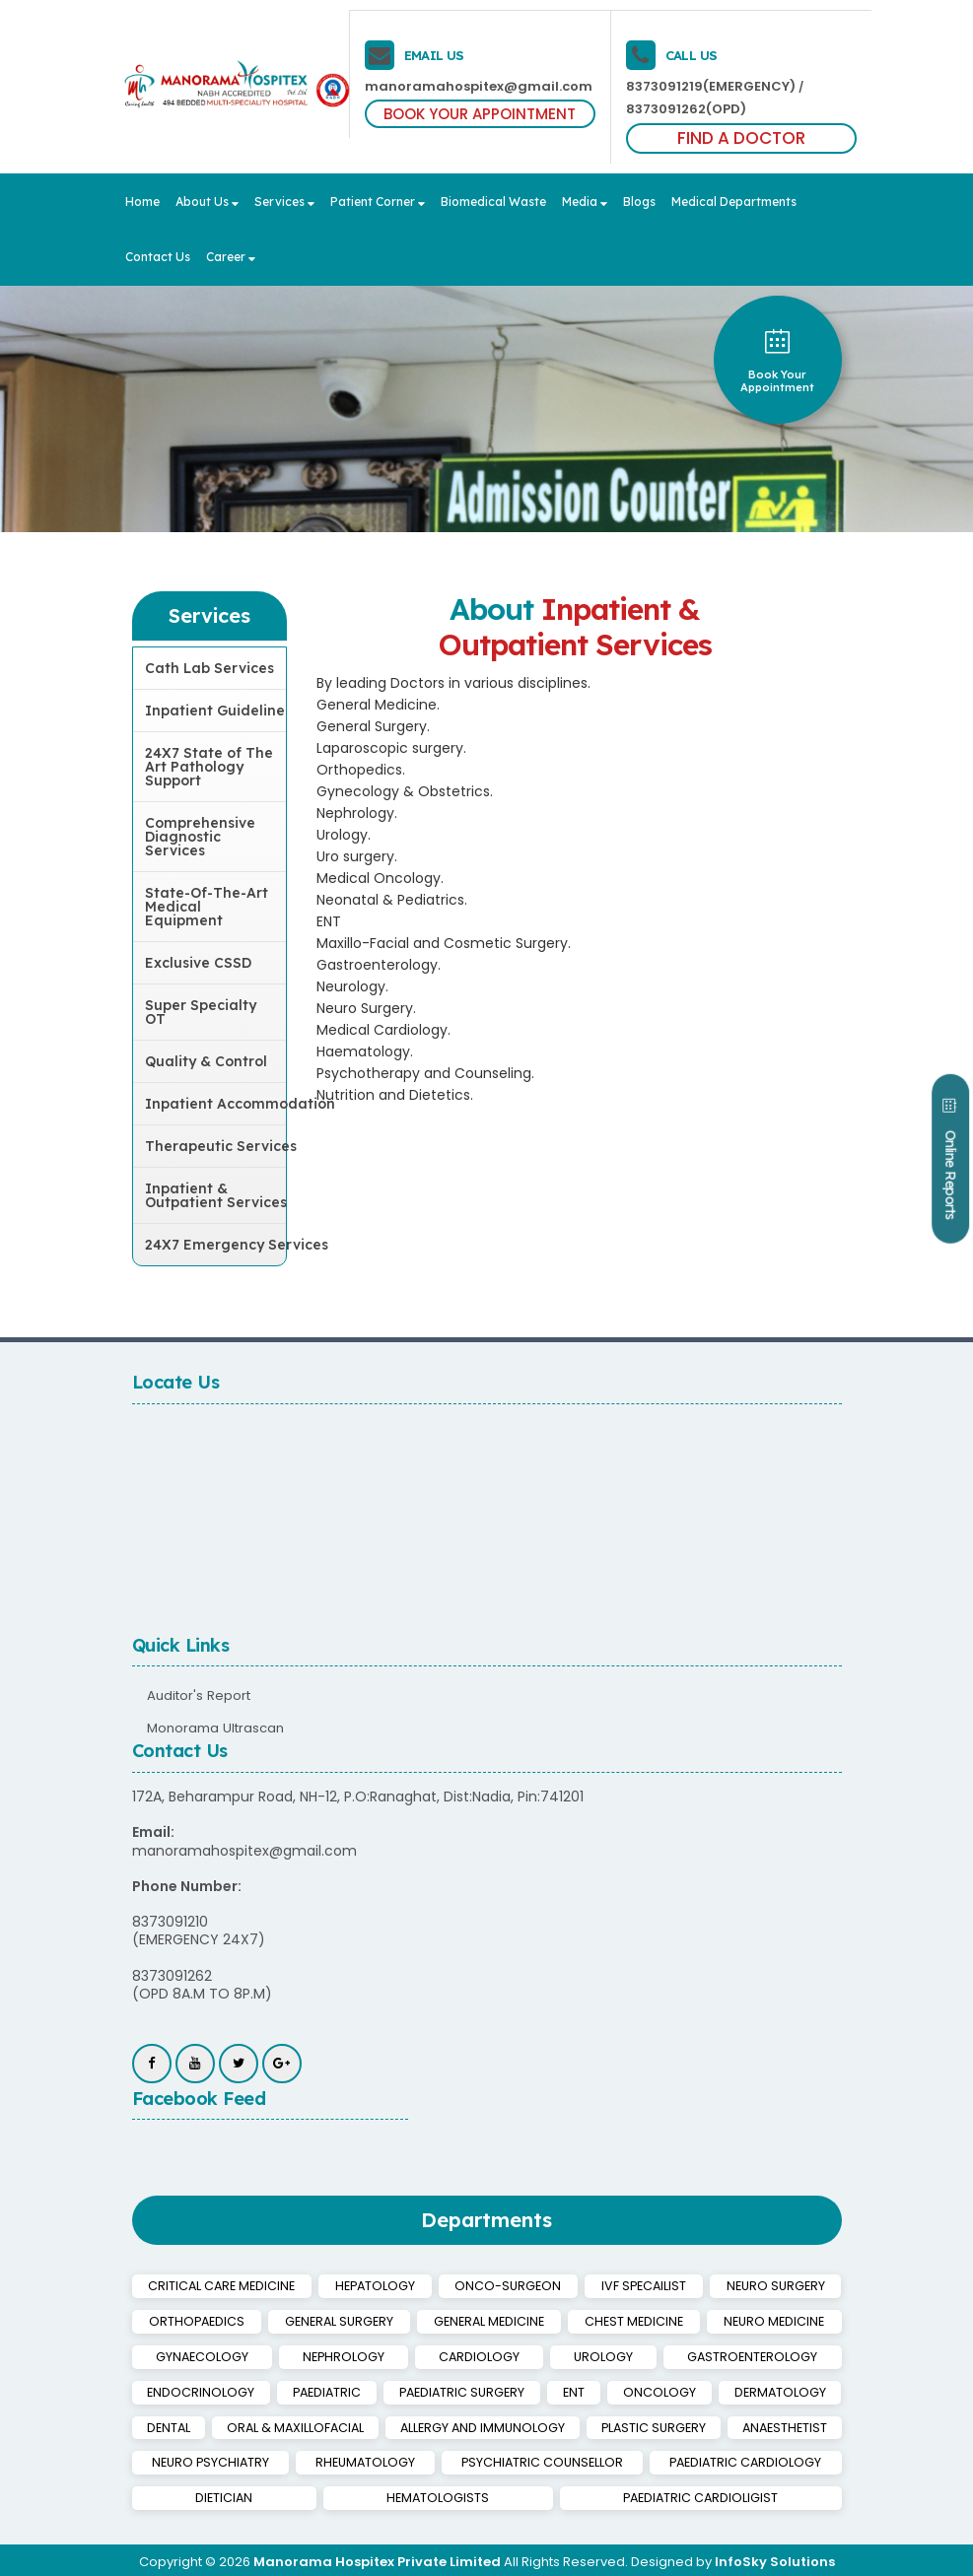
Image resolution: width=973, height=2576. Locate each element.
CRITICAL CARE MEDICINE (223, 2285)
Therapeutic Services (216, 1146)
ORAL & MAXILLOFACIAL (224, 2424)
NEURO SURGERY (775, 2285)
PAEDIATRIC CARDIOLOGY (670, 2459)
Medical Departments (734, 201)
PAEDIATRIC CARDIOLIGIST (653, 2493)
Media (584, 201)
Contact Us (157, 256)
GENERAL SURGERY (337, 2320)
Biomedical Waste (493, 201)
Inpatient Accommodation (216, 1104)
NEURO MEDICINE (775, 2320)
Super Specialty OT (200, 1012)
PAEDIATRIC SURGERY (334, 2390)
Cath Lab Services (209, 668)
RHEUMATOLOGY (334, 2459)
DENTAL (798, 2390)
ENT (459, 2390)
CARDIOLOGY (413, 2355)
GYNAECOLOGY (189, 2355)
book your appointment (777, 360)
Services (284, 201)
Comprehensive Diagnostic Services (200, 836)
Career (230, 256)
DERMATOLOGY (683, 2390)
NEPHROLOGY (303, 2355)
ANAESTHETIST (772, 2424)
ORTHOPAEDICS (195, 2320)
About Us (207, 201)
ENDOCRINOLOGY (779, 2355)
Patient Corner (377, 201)
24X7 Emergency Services (216, 1245)
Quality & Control (206, 1061)
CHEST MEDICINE (636, 2320)
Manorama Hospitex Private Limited (377, 2557)
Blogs (639, 201)
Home (142, 201)
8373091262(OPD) (684, 109)
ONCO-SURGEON (506, 2285)
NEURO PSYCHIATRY (200, 2459)
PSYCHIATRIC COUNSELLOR (489, 2459)
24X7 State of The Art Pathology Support (209, 766)
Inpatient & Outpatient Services (216, 1195)
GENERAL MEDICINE (490, 2320)
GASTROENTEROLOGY (634, 2355)
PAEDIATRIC (188, 2390)
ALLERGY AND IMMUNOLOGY (428, 2424)
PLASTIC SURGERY (618, 2424)
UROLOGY (511, 2355)
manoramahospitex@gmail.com (471, 86)
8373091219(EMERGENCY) (709, 86)
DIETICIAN (801, 2459)
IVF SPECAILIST (641, 2285)
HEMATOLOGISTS (293, 2493)
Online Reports (943, 1178)
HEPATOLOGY (376, 2285)
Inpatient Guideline (215, 710)
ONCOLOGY (554, 2390)
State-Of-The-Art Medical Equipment (206, 906)
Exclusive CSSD (198, 963)
